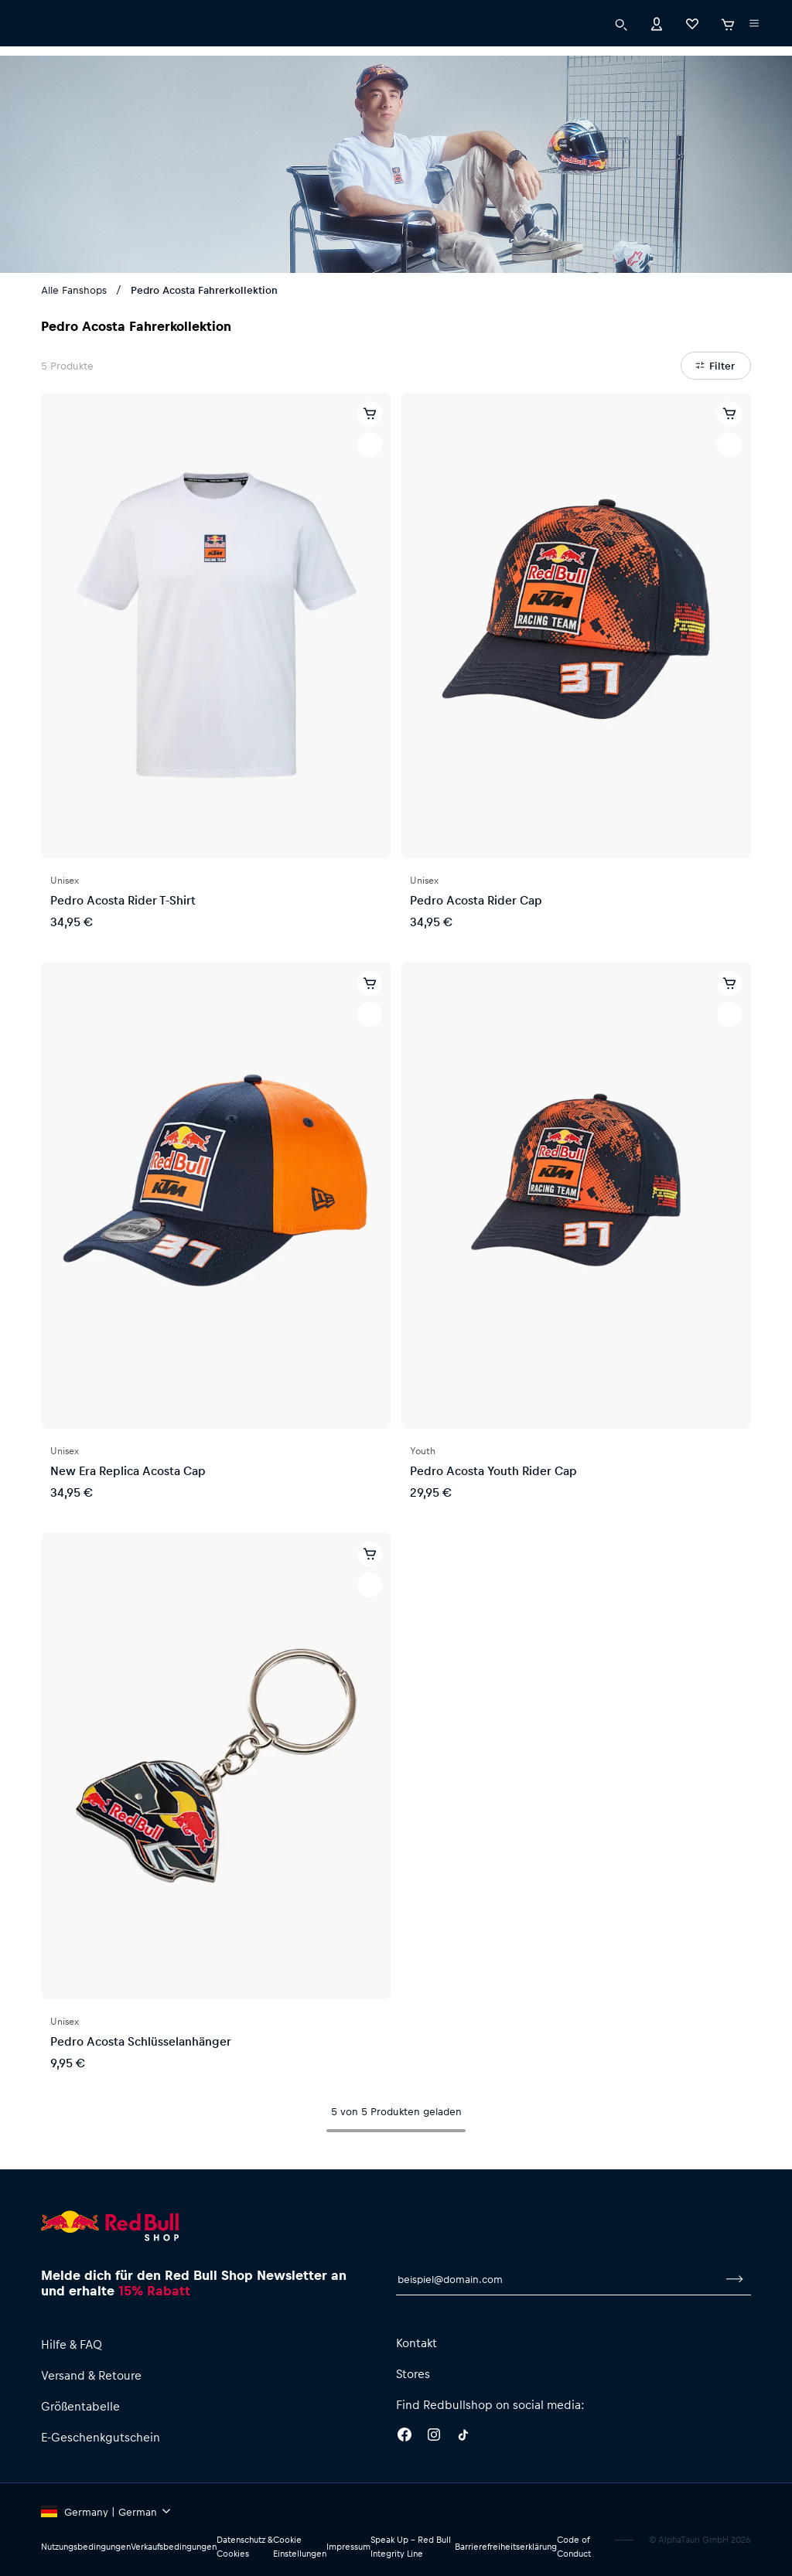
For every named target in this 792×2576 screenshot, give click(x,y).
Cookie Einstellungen (299, 2546)
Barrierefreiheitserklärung (506, 2546)
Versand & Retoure (91, 2375)
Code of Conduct (574, 2546)
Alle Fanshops (74, 289)
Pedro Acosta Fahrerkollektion (204, 289)
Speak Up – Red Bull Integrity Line (410, 2546)
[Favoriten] (692, 54)
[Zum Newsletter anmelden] (735, 2279)
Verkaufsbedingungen (174, 2546)
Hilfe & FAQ (71, 2344)
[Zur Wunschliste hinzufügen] (369, 444)
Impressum (348, 2546)
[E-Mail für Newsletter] (557, 2279)
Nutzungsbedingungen (86, 2546)
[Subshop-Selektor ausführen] (44, 15)
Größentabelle (80, 2406)
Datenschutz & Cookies (245, 2546)
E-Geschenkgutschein (100, 2437)
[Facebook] (404, 2437)
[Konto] (656, 54)
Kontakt (416, 2342)
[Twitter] (463, 2437)
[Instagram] (433, 2437)
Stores (413, 2373)
